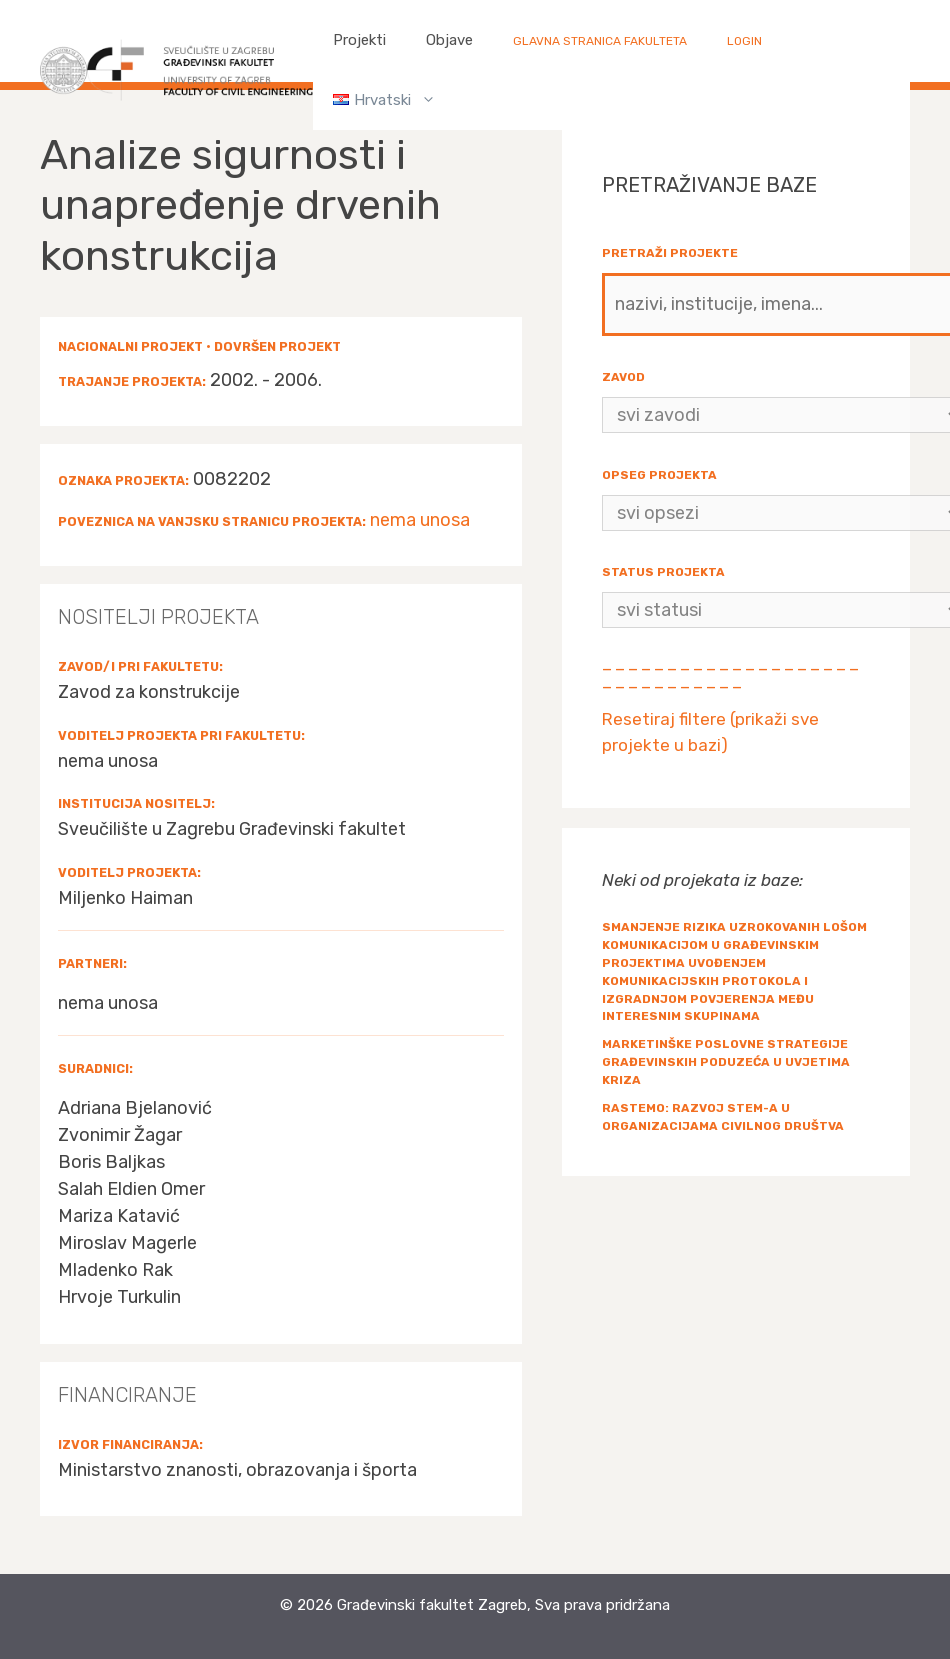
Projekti (359, 40)
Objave (449, 40)
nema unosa (420, 520)
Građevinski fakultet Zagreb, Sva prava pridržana (503, 1605)
